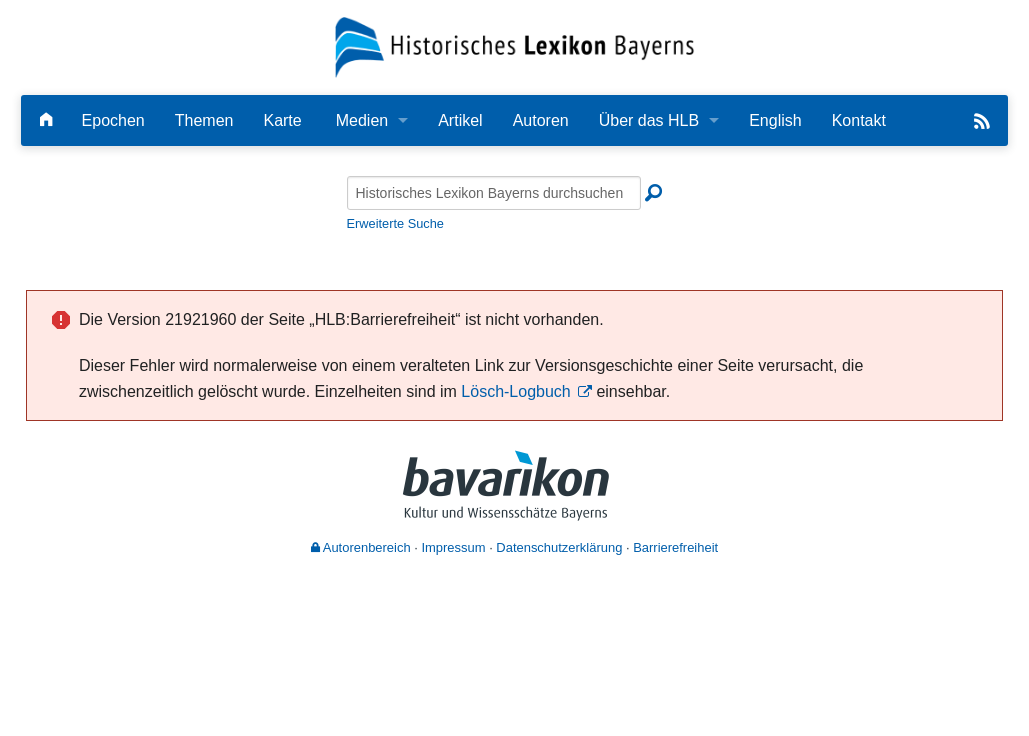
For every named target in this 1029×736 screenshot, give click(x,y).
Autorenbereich (361, 547)
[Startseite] (514, 46)
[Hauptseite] (46, 120)
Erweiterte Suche (395, 223)
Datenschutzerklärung (559, 547)
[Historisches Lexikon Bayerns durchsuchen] (494, 193)
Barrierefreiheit (675, 547)
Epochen (113, 120)
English (775, 120)
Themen (204, 120)
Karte (282, 120)
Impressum (453, 547)
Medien (362, 120)
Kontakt (859, 120)
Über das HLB (649, 120)
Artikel (460, 120)
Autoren (541, 120)
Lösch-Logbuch (515, 391)
